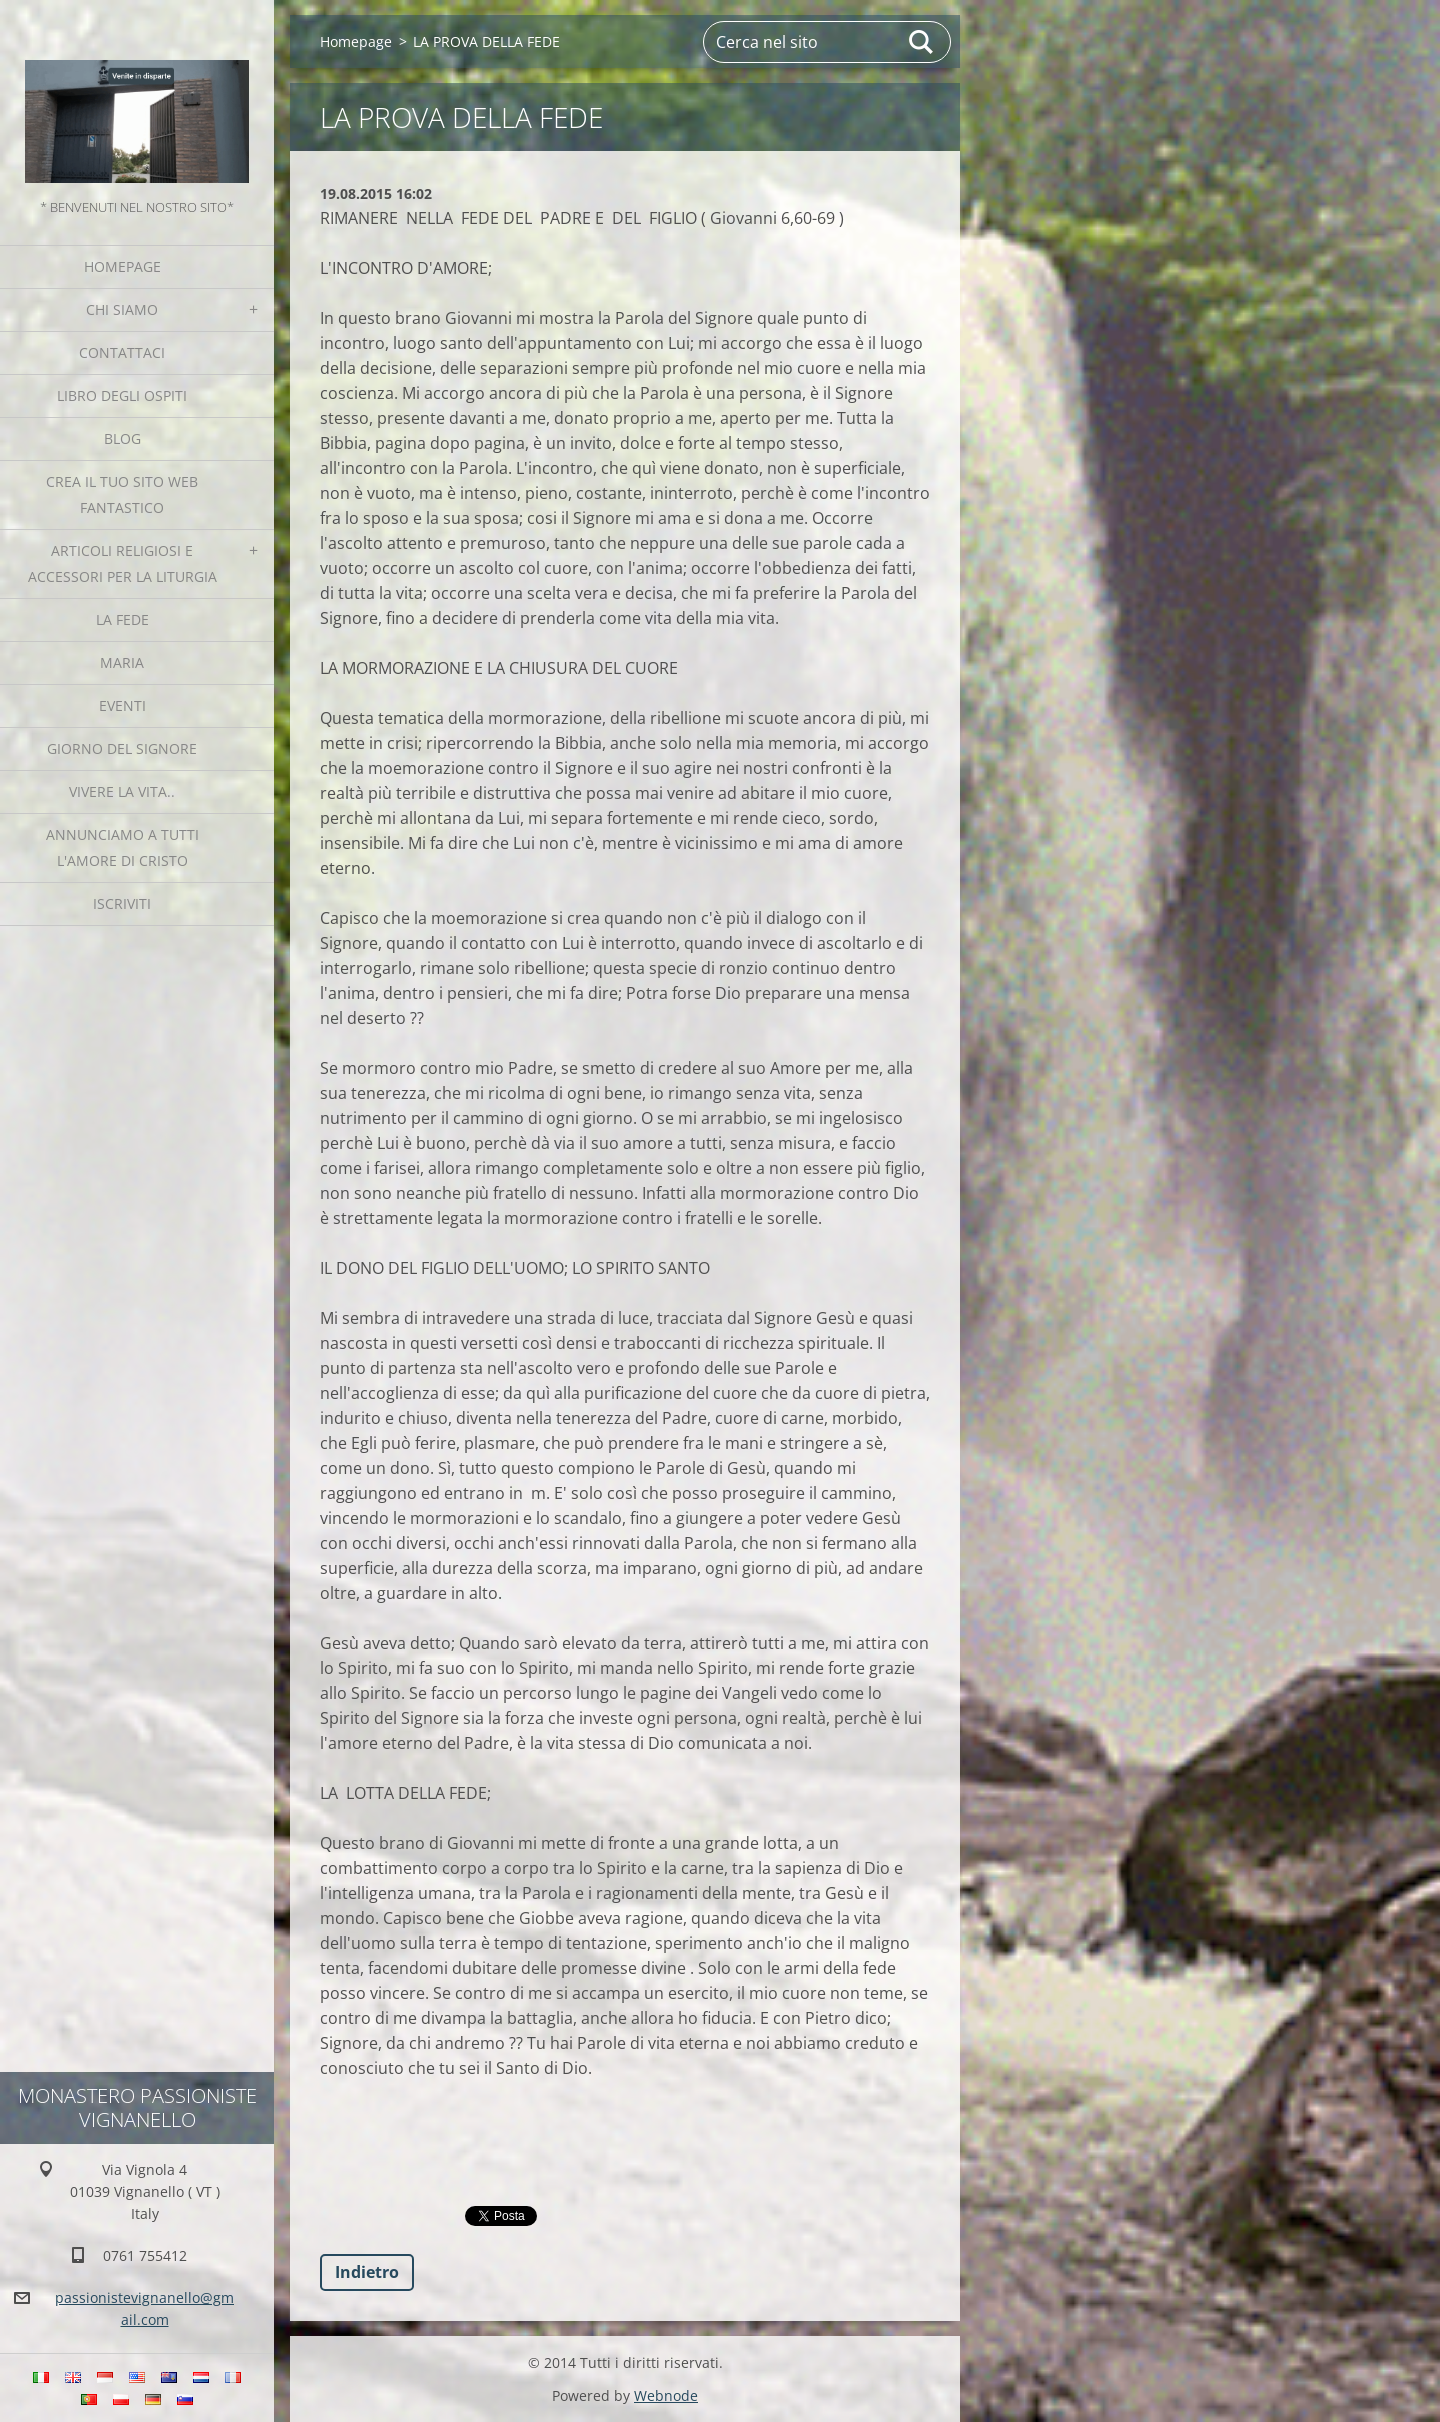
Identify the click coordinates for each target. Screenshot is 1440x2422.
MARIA (122, 662)
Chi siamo (122, 309)
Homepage (122, 266)
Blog (122, 438)
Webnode (666, 2395)
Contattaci (122, 352)
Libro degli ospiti (122, 395)
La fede (122, 619)
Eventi (122, 705)
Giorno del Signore (122, 748)
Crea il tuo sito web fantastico (122, 494)
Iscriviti (122, 903)
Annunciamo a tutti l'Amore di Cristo (122, 847)
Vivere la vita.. (122, 791)
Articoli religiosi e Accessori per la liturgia (122, 563)
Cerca (922, 42)
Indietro (367, 2272)
